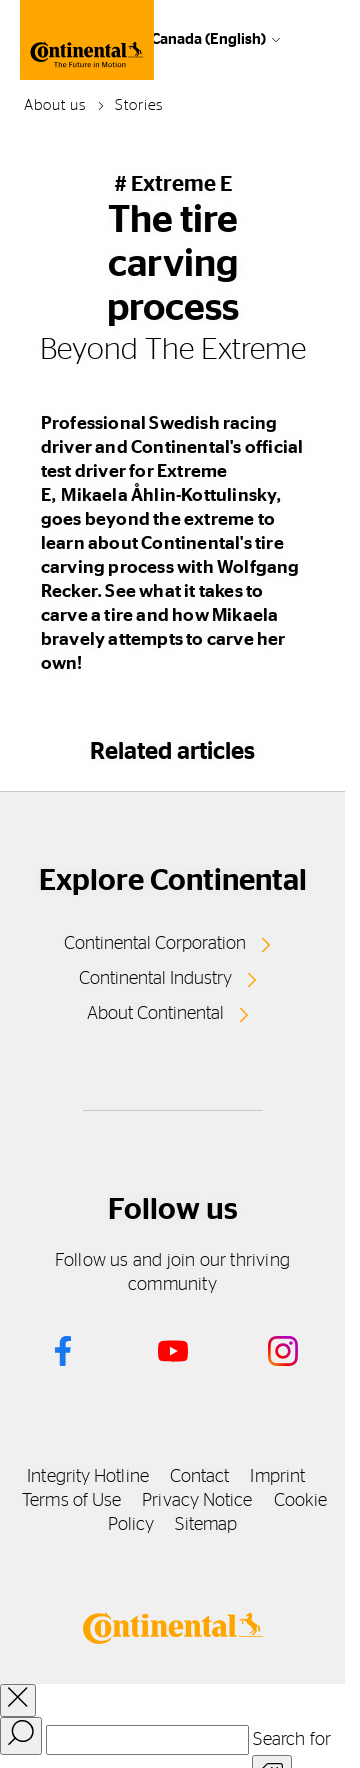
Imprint (277, 1477)
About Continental (155, 1014)
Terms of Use (71, 1501)
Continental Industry (155, 979)
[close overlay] (18, 1700)
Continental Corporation (155, 944)
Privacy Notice (197, 1501)
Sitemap (206, 1525)
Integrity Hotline (88, 1477)
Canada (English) (208, 39)
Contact (200, 1477)
